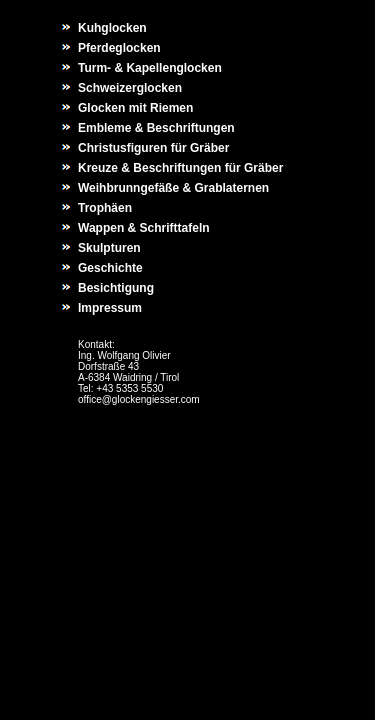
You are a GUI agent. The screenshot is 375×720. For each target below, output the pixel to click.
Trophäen (105, 208)
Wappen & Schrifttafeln (144, 228)
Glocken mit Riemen (135, 108)
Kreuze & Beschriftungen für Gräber (180, 168)
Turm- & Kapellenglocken (150, 68)
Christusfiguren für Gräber (153, 148)
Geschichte (110, 268)
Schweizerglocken (130, 88)
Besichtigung (116, 288)
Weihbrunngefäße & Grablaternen (173, 188)
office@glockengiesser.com (139, 399)
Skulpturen (109, 248)
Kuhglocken (112, 28)
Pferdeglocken (119, 48)
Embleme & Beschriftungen (156, 128)
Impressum (110, 308)
